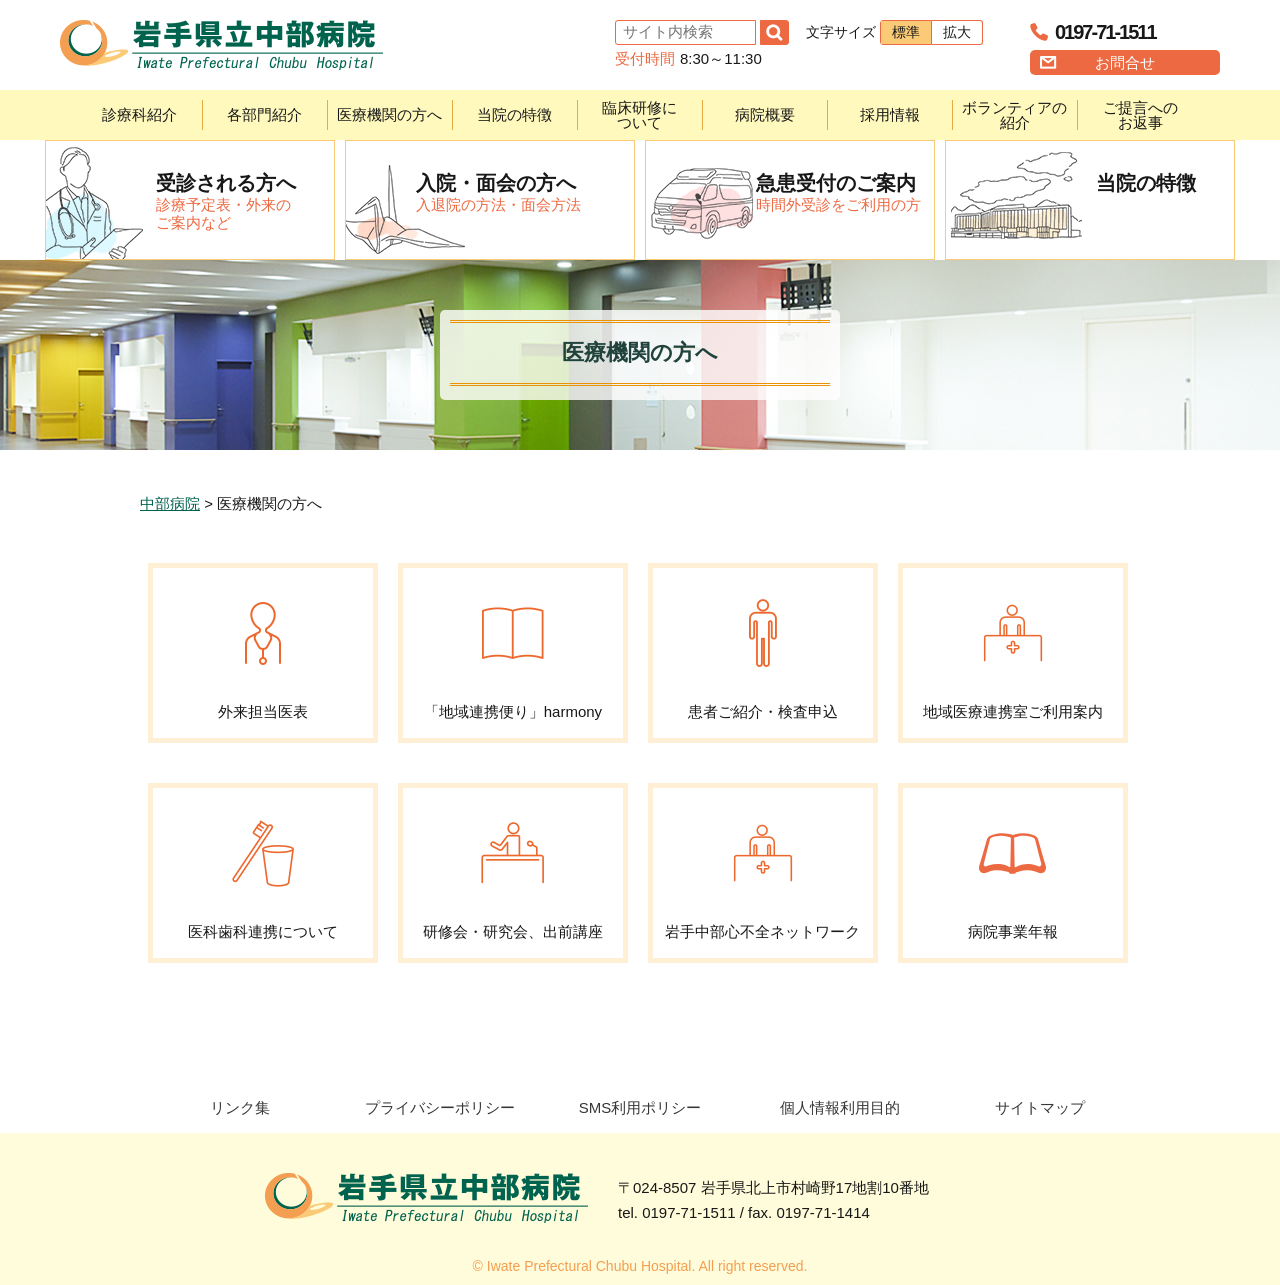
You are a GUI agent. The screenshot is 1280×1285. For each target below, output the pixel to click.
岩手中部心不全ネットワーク (762, 864)
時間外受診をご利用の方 (845, 192)
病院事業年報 (1013, 864)
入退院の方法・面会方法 (525, 192)
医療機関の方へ (389, 114)
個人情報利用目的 (840, 1107)
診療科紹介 (139, 114)
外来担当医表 (263, 644)
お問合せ (1125, 62)
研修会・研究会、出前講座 (513, 864)
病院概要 (765, 114)
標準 (906, 32)
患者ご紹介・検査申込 (763, 644)
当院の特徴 (514, 114)
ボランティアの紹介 (1014, 115)
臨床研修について (639, 115)
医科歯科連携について (263, 864)
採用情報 (890, 114)
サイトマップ (1040, 1107)
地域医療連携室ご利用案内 (1013, 644)
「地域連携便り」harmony (513, 644)
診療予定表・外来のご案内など (245, 201)
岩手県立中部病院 (221, 45)
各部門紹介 (264, 114)
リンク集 (240, 1107)
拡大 (957, 32)
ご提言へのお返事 (1140, 115)
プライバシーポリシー (440, 1107)
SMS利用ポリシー (640, 1107)
